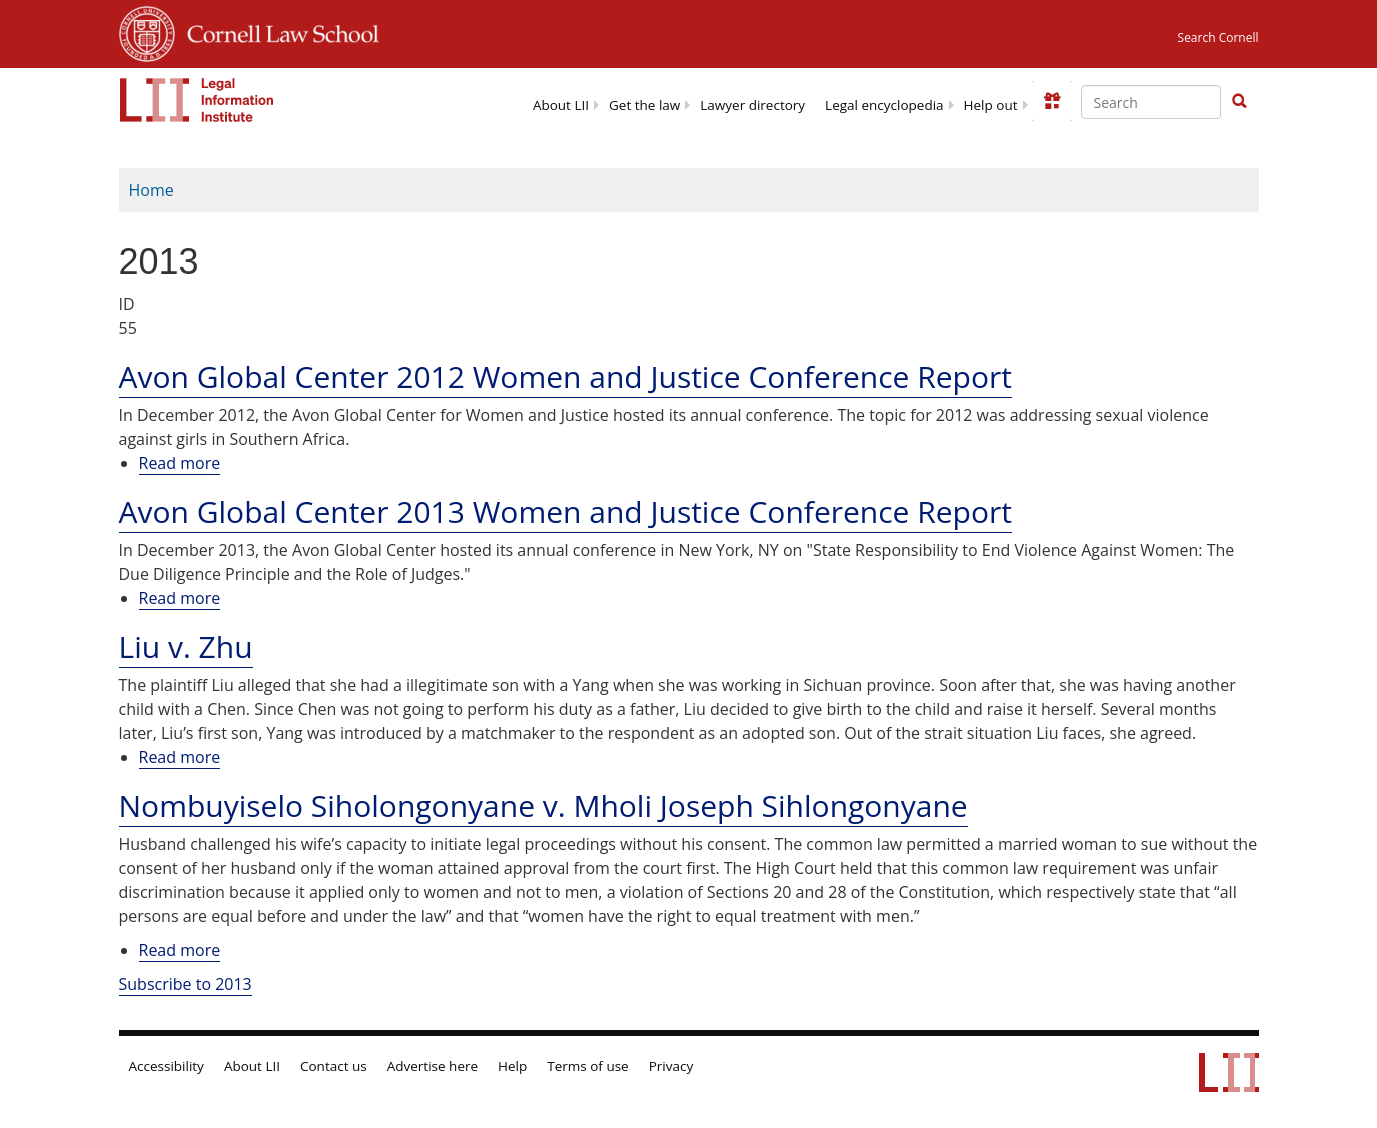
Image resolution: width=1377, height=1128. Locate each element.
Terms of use (587, 1066)
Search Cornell (1218, 37)
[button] (1239, 101)
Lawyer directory (752, 105)
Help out (991, 105)
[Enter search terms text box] (1151, 102)
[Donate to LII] (1052, 101)
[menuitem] (561, 103)
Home (151, 190)
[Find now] (1239, 102)
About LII (561, 105)
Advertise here (432, 1066)
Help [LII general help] (512, 1066)
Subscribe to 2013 (185, 984)
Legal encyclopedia (884, 105)
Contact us (333, 1066)
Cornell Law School (277, 31)
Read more (180, 463)
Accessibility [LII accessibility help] (166, 1066)
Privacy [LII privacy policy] (671, 1066)
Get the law (644, 105)
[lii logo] (197, 100)
